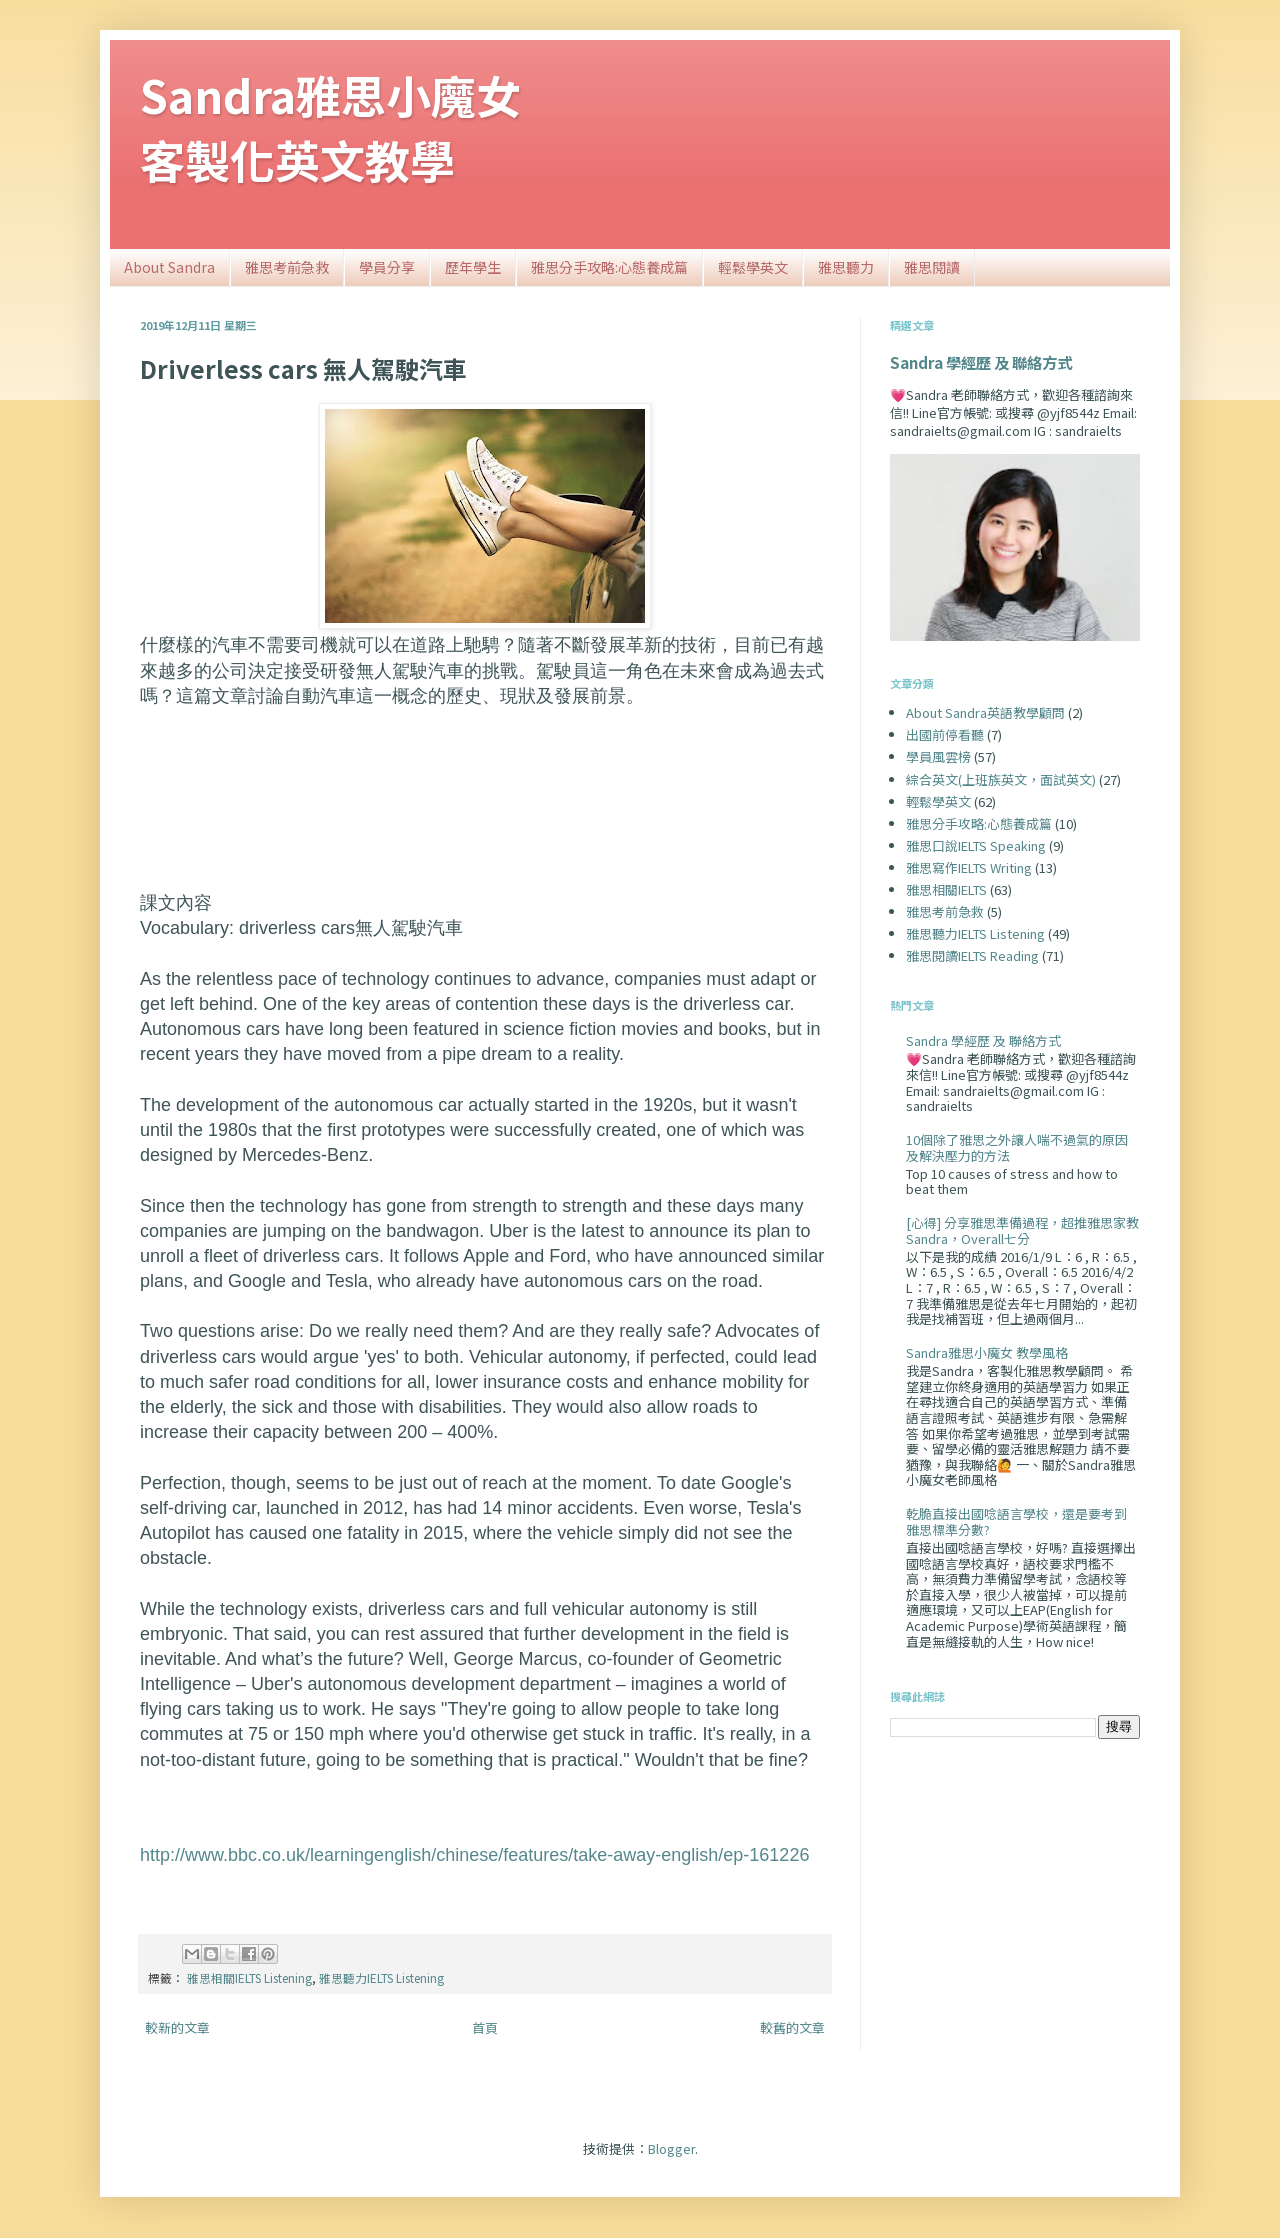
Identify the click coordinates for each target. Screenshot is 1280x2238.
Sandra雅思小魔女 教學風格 (987, 1352)
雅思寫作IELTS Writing (969, 867)
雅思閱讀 (932, 267)
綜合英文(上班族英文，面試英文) (1001, 779)
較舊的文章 (792, 2027)
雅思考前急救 (287, 267)
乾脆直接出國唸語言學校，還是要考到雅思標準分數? (1016, 1521)
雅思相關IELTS (946, 889)
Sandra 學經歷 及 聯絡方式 (981, 362)
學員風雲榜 (938, 756)
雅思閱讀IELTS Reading (972, 955)
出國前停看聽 (945, 734)
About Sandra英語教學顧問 (985, 712)
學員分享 (387, 267)
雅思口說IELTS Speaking (976, 845)
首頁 (485, 2027)
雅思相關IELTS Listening (249, 1977)
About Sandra (169, 267)
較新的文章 (177, 2027)
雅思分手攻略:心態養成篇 (609, 267)
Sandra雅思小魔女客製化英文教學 (330, 127)
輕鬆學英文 (753, 267)
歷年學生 (473, 267)
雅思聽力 (846, 267)
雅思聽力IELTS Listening (381, 1977)
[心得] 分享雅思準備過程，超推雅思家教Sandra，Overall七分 (1022, 1230)
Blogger (671, 2148)
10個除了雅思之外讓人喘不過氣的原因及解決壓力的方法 (1017, 1147)
